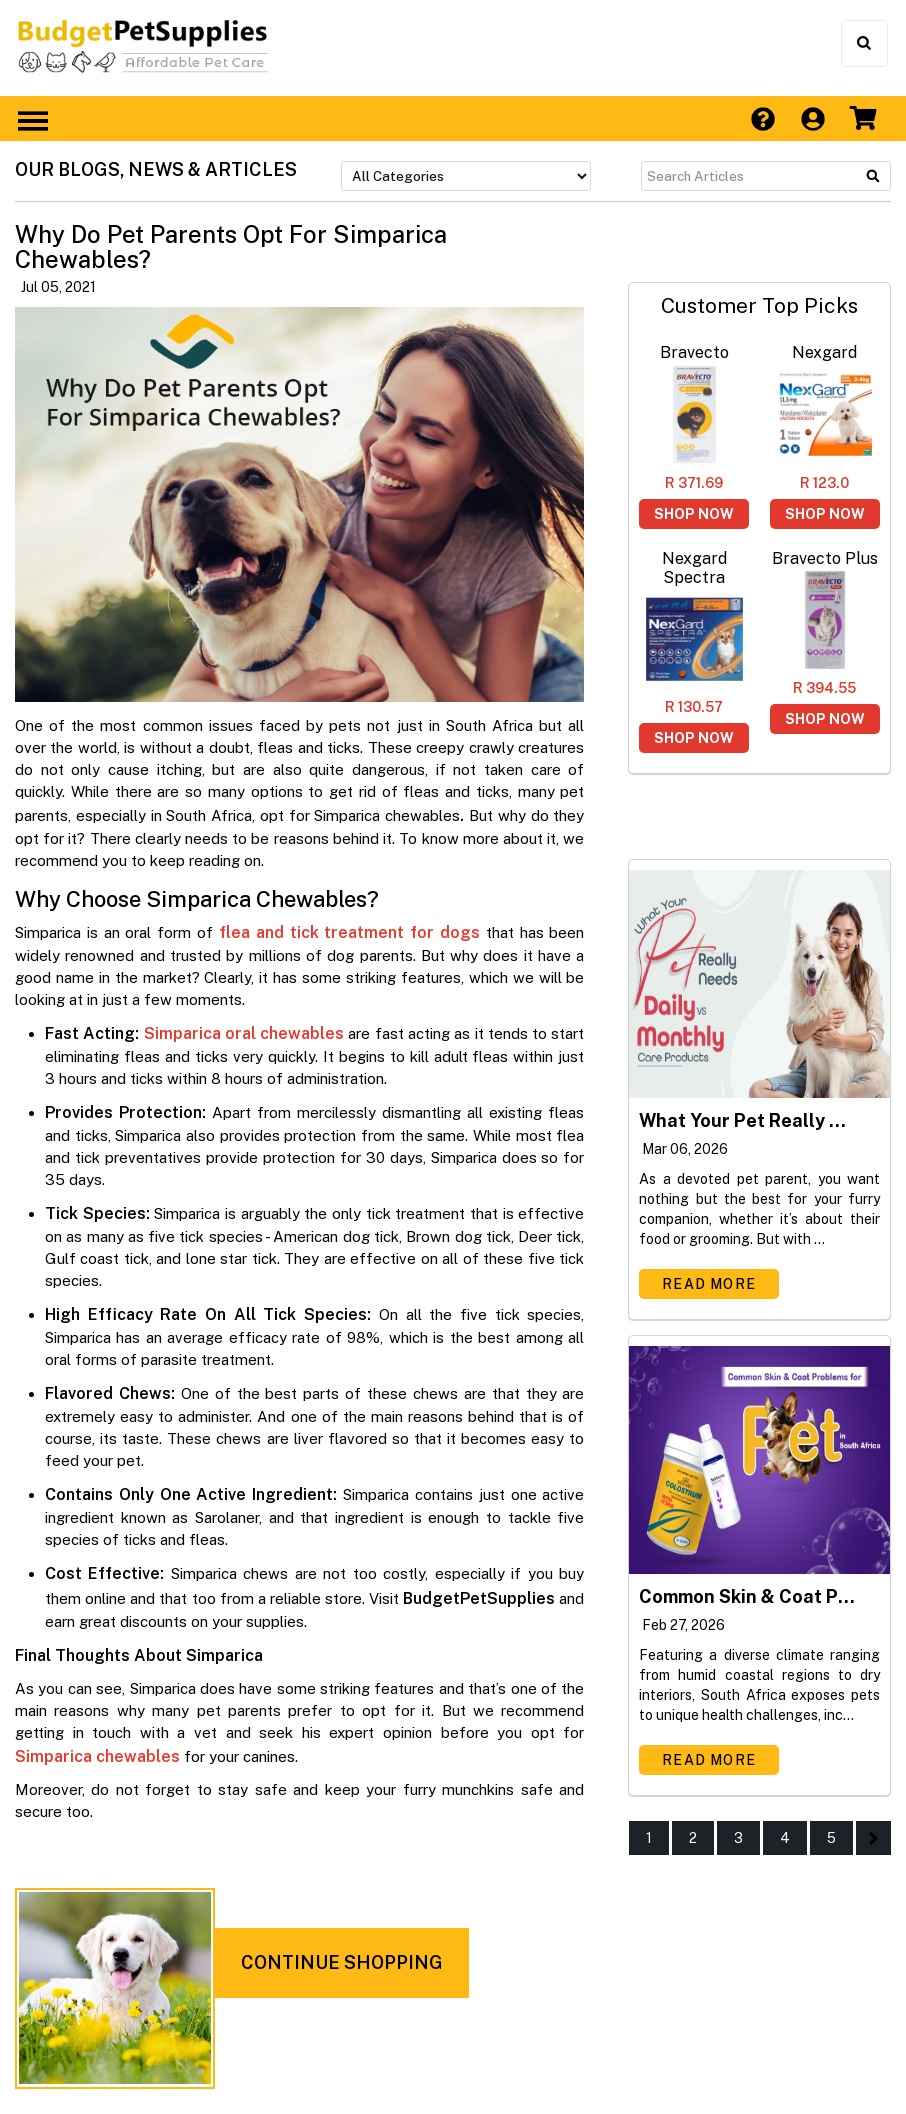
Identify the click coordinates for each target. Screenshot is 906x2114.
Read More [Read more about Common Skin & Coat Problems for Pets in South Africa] (709, 1760)
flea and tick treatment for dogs (349, 932)
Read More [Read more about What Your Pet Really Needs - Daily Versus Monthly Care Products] (709, 1284)
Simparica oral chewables (244, 1033)
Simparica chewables (97, 1756)
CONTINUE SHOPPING (342, 1962)
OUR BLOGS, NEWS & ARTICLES (156, 169)
